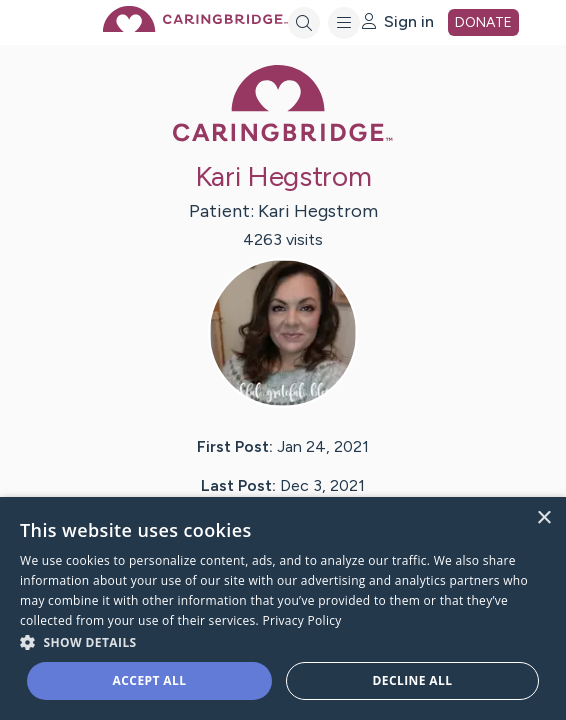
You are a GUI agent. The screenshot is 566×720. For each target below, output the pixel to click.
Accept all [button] (150, 680)
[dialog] (283, 608)
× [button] (543, 518)
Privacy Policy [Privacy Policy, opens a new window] (301, 620)
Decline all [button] (413, 680)
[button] (283, 641)
